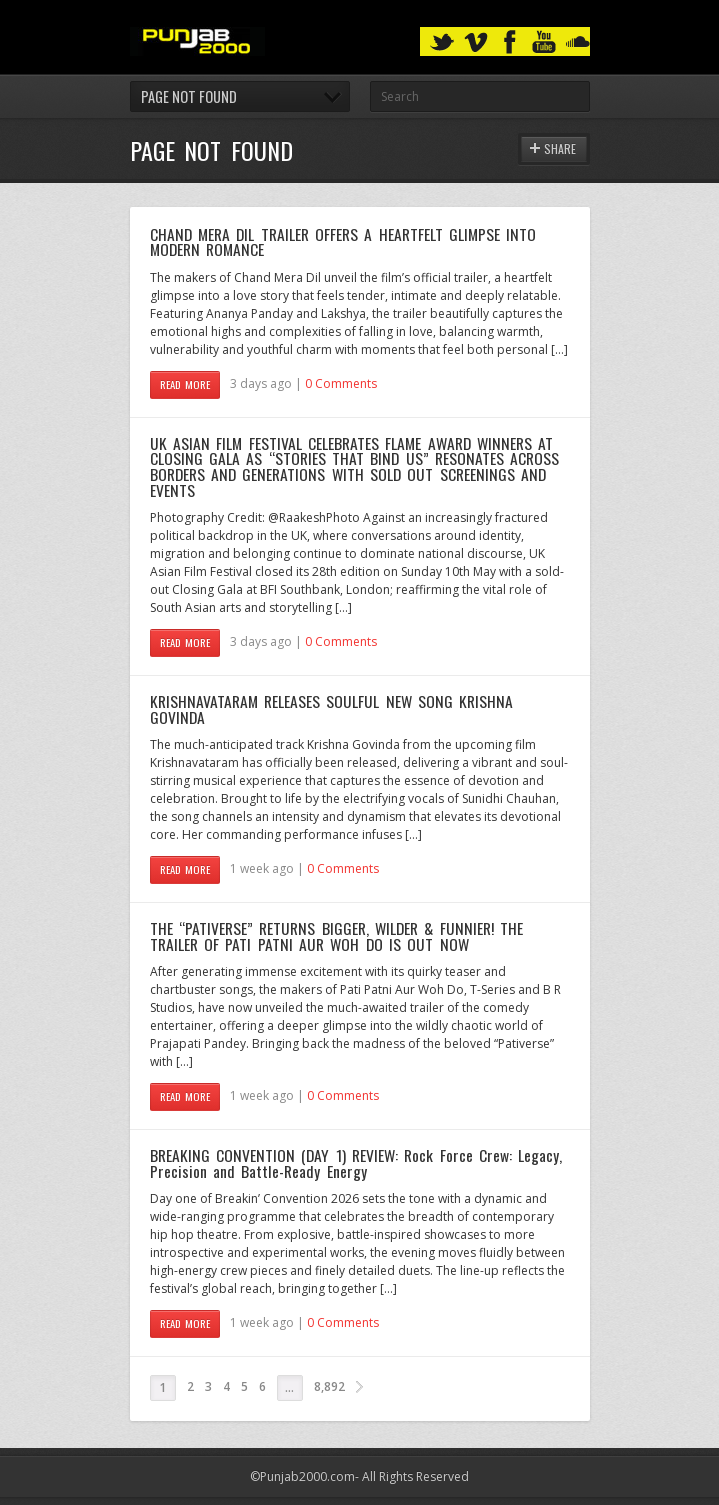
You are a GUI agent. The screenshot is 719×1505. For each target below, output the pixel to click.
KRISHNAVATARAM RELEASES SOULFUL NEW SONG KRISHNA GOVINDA (332, 709)
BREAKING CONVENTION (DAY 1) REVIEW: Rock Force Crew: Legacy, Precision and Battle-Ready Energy (356, 1163)
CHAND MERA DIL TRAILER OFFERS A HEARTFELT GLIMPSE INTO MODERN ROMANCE (343, 242)
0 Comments (341, 383)
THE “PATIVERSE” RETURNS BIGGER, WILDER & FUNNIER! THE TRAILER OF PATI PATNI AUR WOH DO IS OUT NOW (336, 936)
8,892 (329, 1386)
